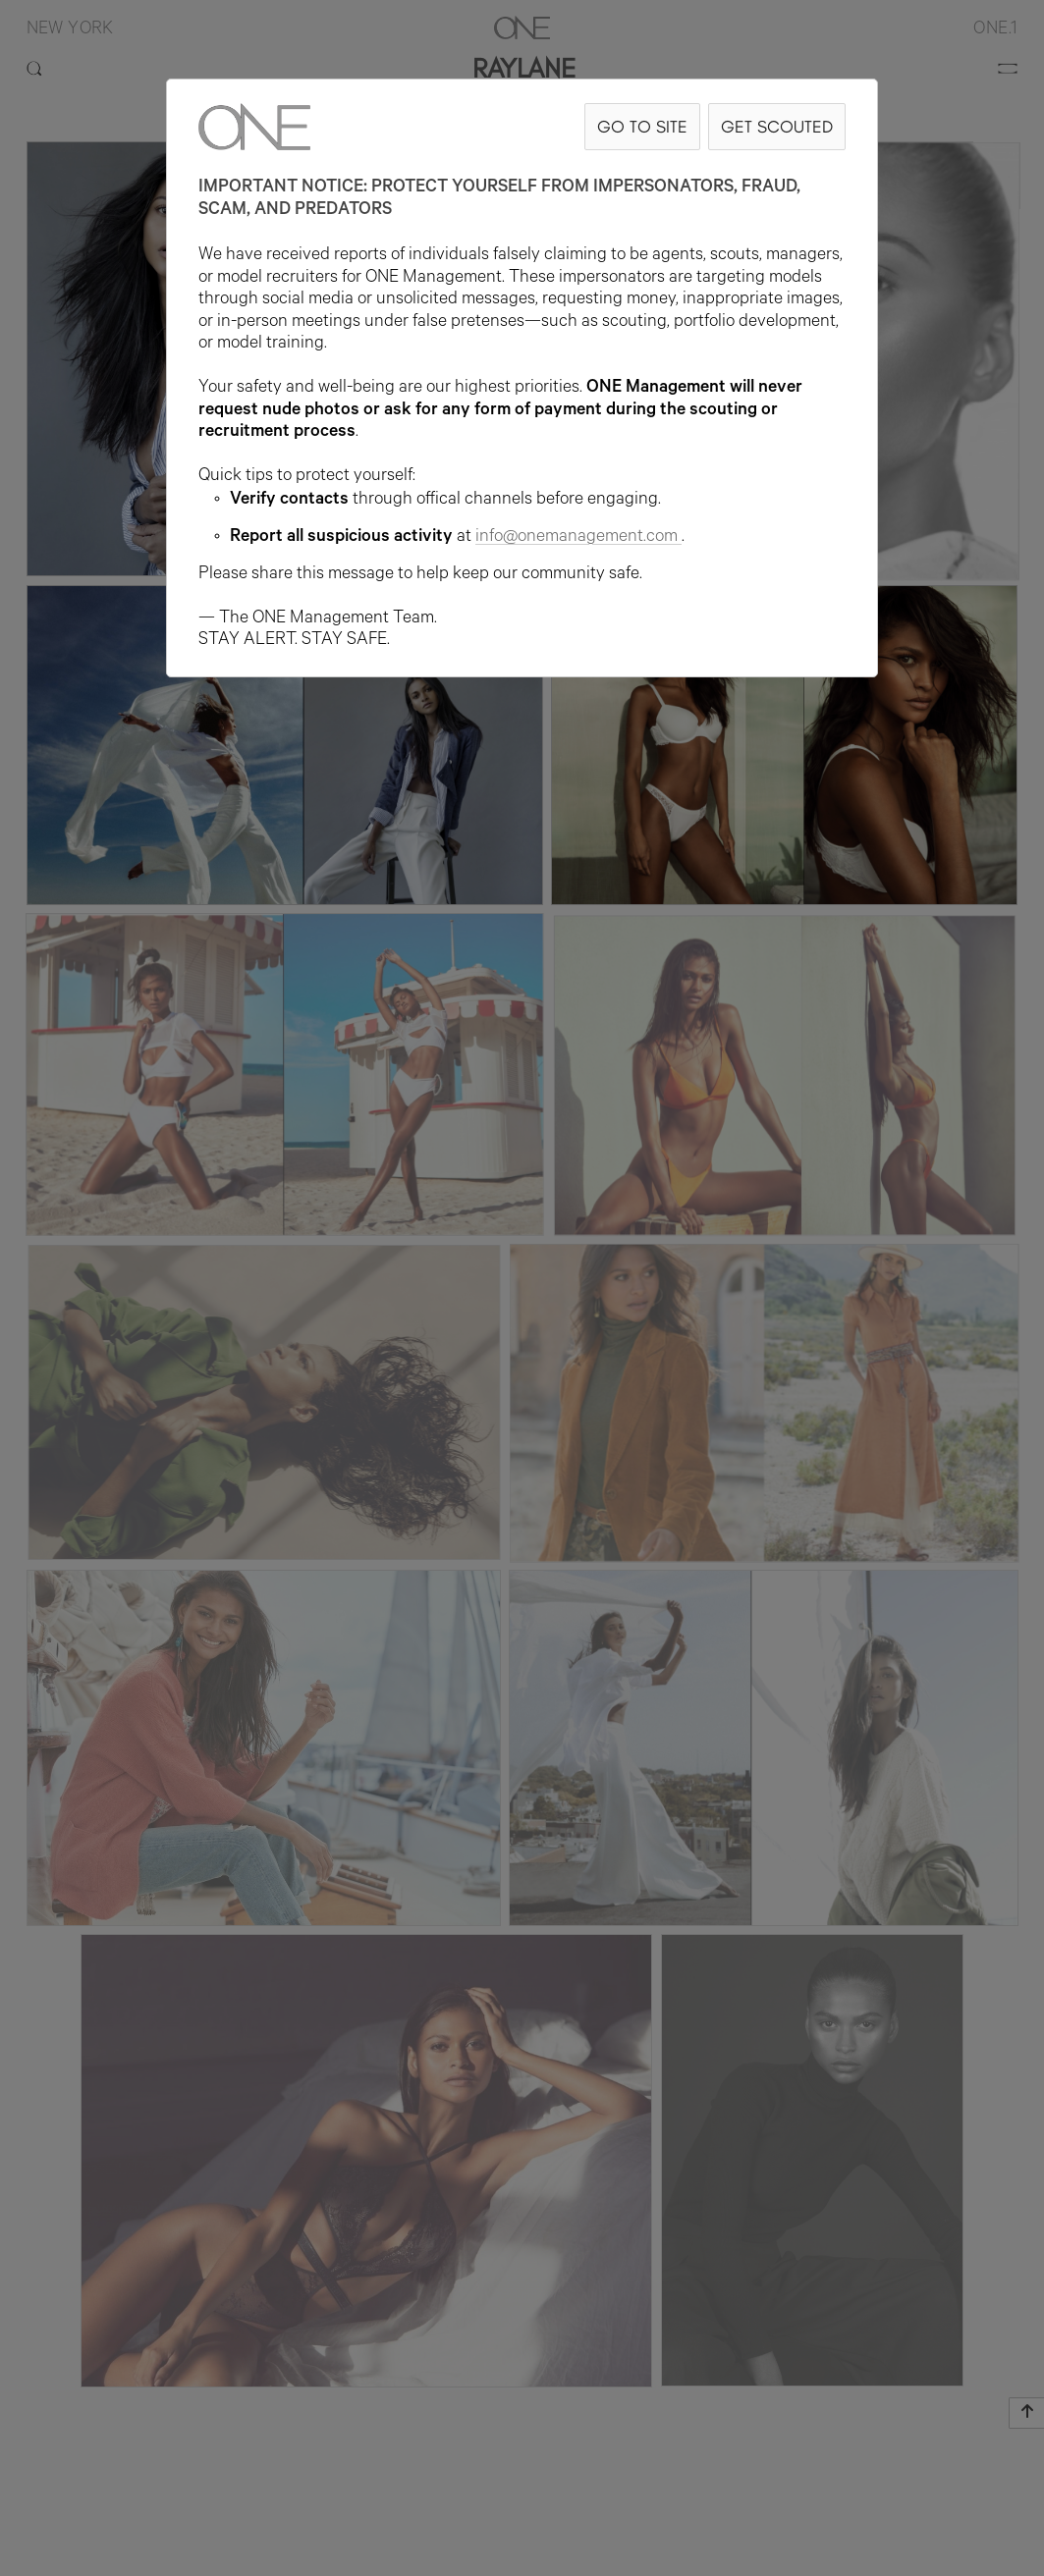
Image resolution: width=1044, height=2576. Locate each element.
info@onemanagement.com (578, 538)
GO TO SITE (642, 126)
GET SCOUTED (777, 126)
